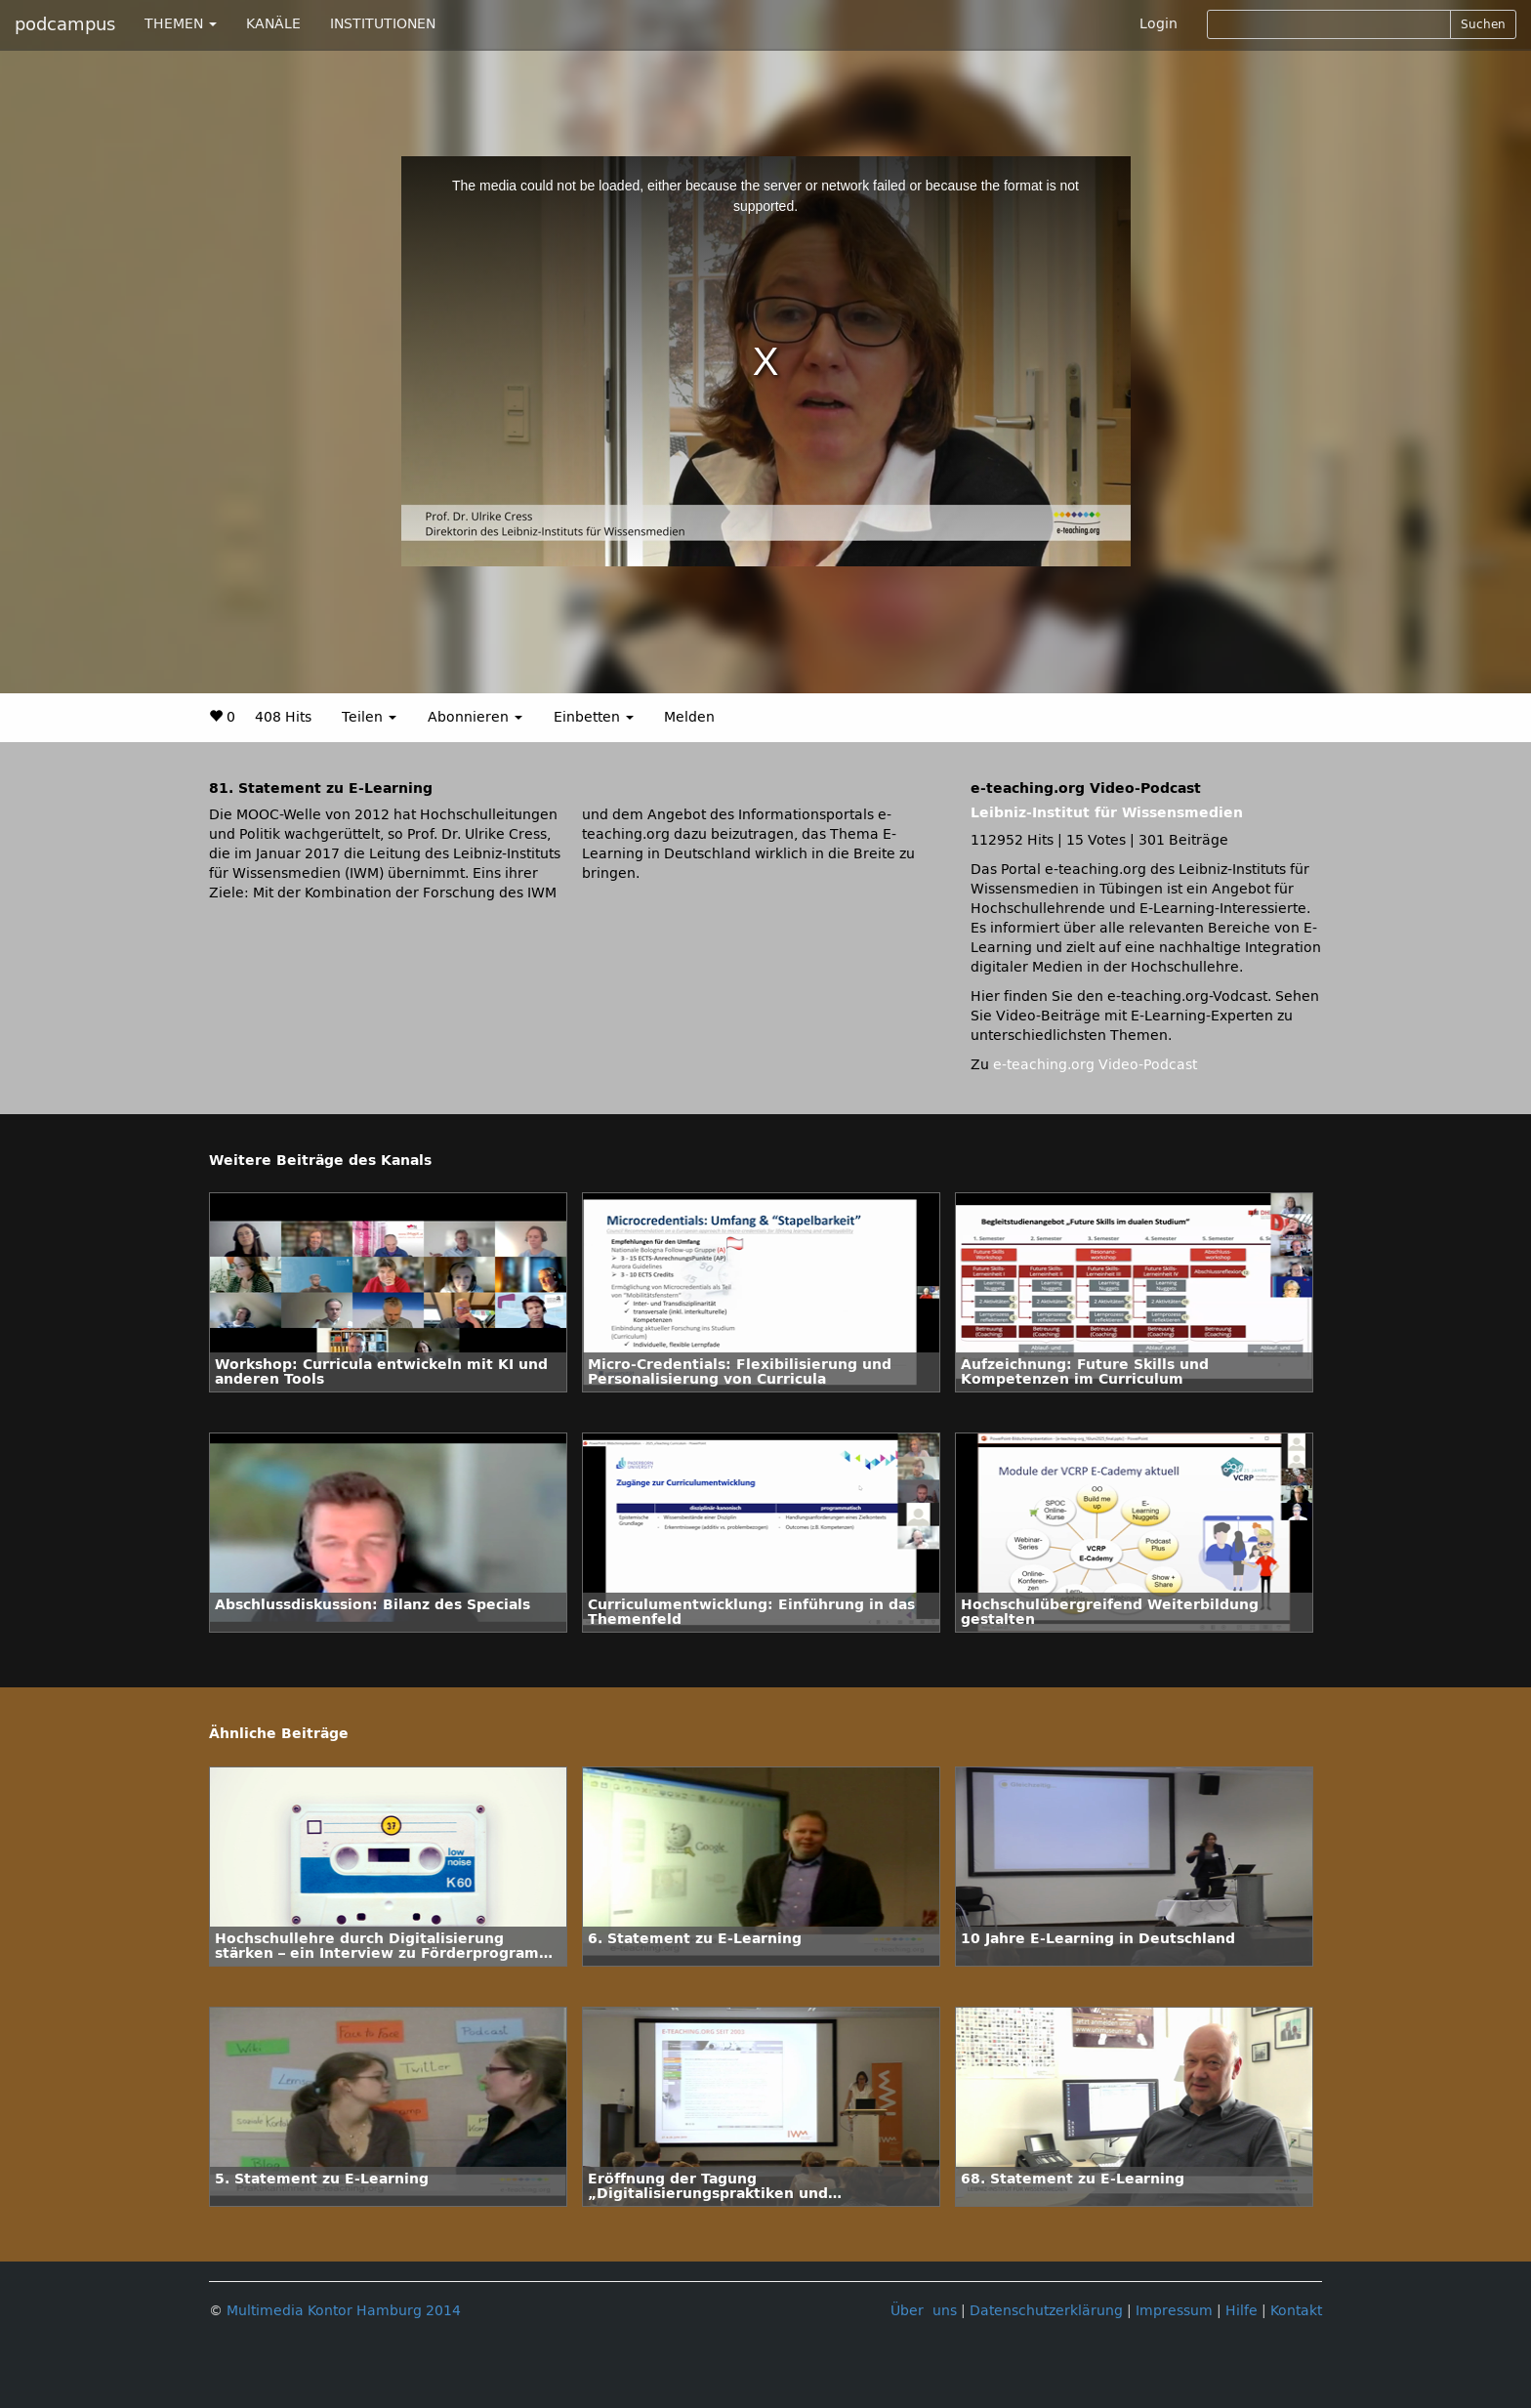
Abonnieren (475, 717)
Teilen (369, 717)
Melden (689, 717)
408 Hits (283, 717)
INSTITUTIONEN (382, 24)
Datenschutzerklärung (1046, 2311)
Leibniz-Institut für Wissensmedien (1107, 813)
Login (1158, 24)
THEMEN (181, 24)
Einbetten (594, 717)
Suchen (1483, 24)
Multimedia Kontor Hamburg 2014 (344, 2311)
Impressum (1174, 2311)
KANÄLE (273, 24)
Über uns (923, 2311)
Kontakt (1296, 2311)
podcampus (65, 24)
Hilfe (1241, 2311)
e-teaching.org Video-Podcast (1095, 1065)
